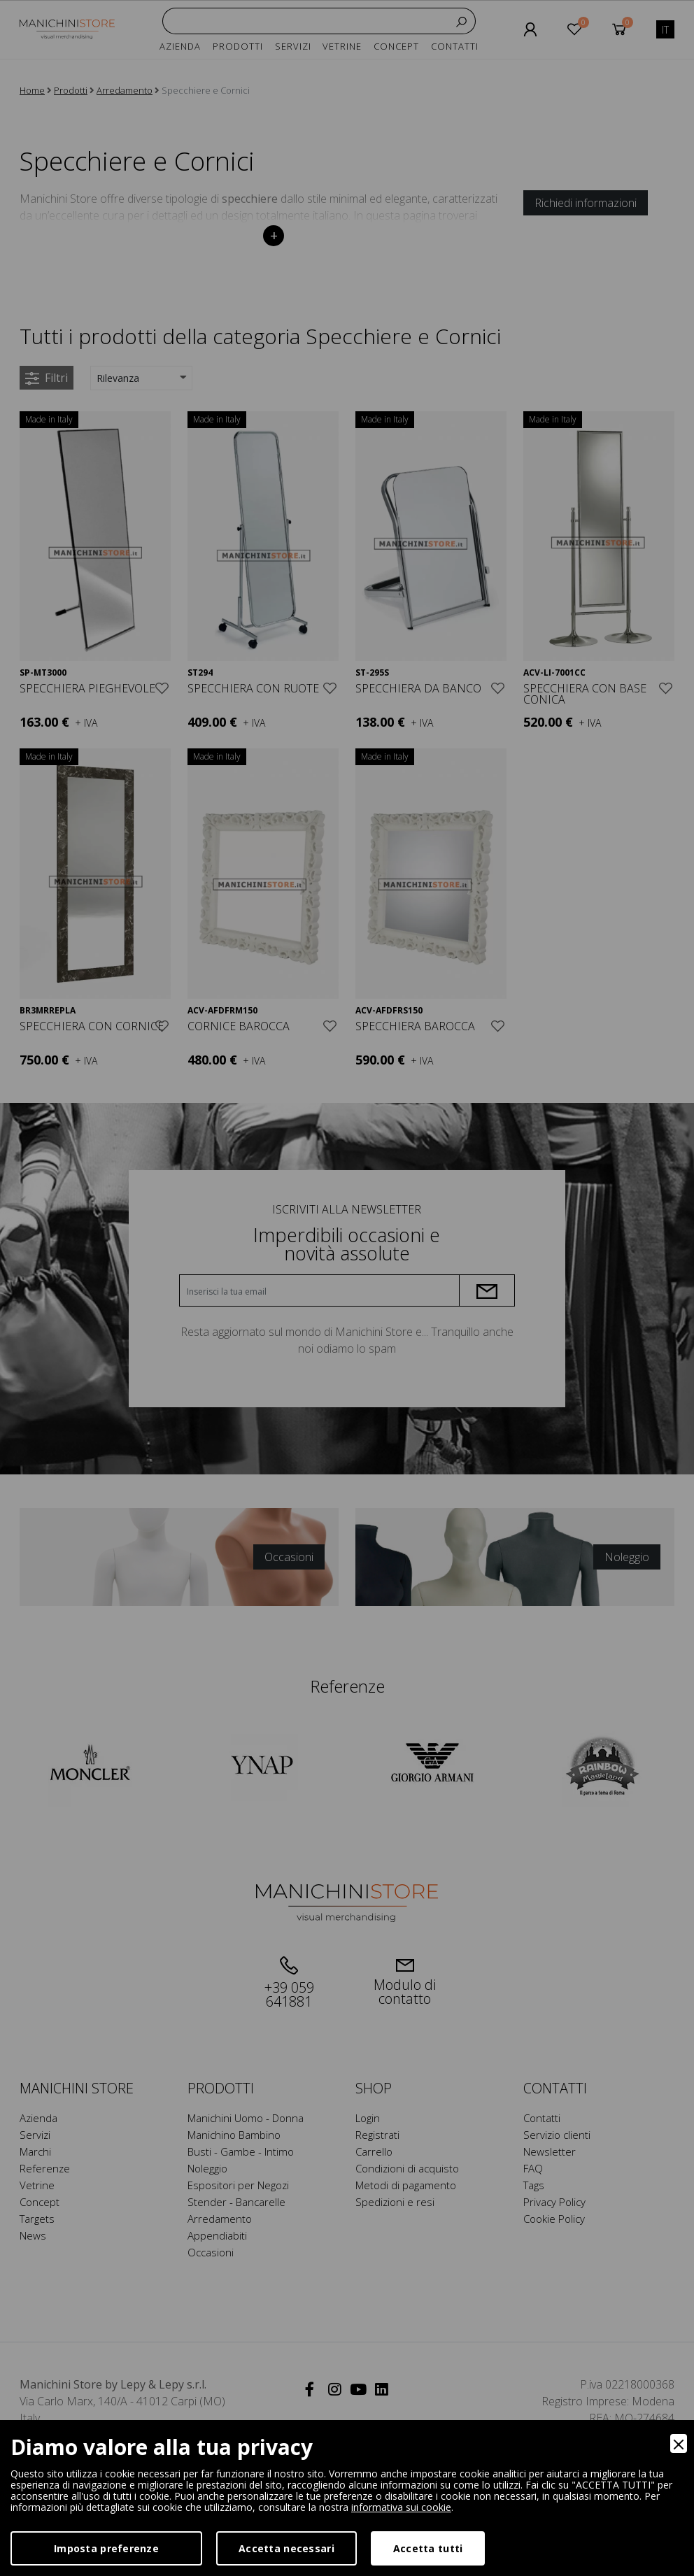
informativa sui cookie (401, 2507)
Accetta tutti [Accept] (428, 2548)
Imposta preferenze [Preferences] (106, 2548)
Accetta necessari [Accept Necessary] (286, 2548)
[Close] (678, 2443)
